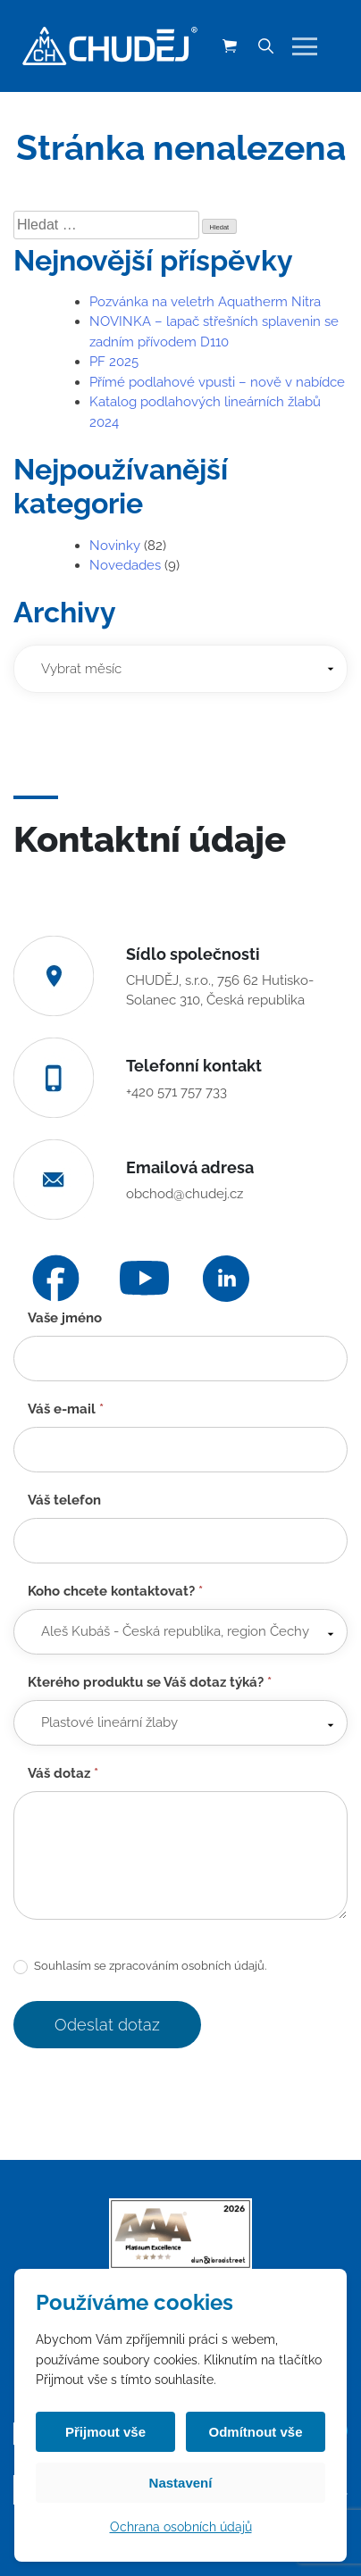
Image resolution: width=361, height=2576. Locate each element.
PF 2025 (114, 362)
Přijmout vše (105, 2431)
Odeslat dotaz (107, 2024)
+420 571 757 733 (176, 1092)
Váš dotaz (63, 1773)
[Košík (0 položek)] (230, 46)
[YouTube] (144, 1278)
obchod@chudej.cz (184, 1194)
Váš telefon (64, 1500)
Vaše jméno (65, 1318)
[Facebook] (56, 1278)
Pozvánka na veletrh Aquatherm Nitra (205, 302)
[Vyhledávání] (265, 46)
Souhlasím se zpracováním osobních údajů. (139, 1966)
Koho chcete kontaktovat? (115, 1591)
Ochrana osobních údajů (181, 2527)
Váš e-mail (66, 1409)
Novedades (125, 565)
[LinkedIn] (226, 1278)
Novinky (114, 546)
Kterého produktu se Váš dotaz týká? (150, 1682)
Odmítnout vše (255, 2431)
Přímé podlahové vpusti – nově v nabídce (217, 382)
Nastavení (181, 2482)
